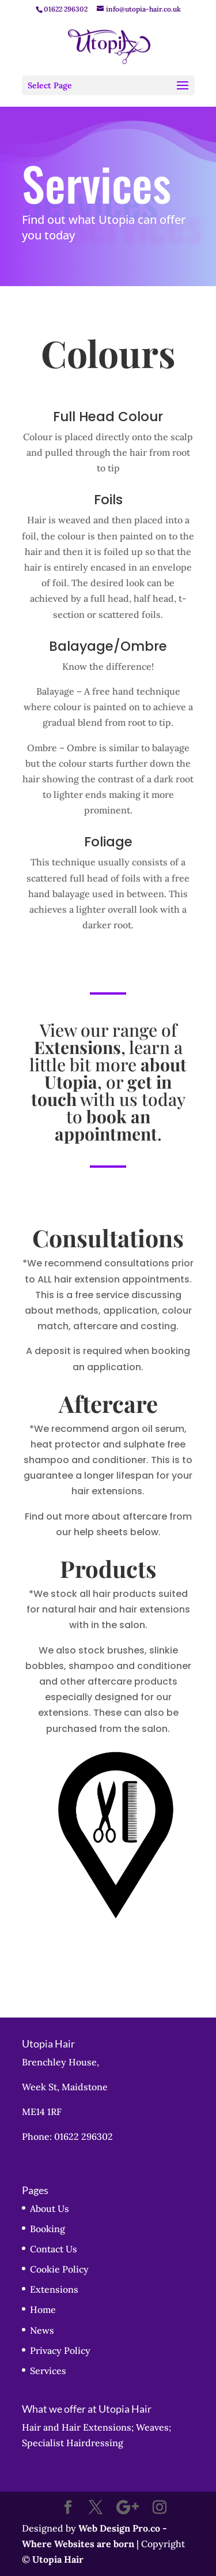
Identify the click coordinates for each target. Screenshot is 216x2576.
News (42, 2330)
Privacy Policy (60, 2350)
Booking (47, 2228)
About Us (49, 2208)
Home (43, 2309)
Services (48, 2370)
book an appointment (106, 1125)
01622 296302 (66, 9)
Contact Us (53, 2249)
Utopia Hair (58, 2559)
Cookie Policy (59, 2269)
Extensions (54, 2289)
